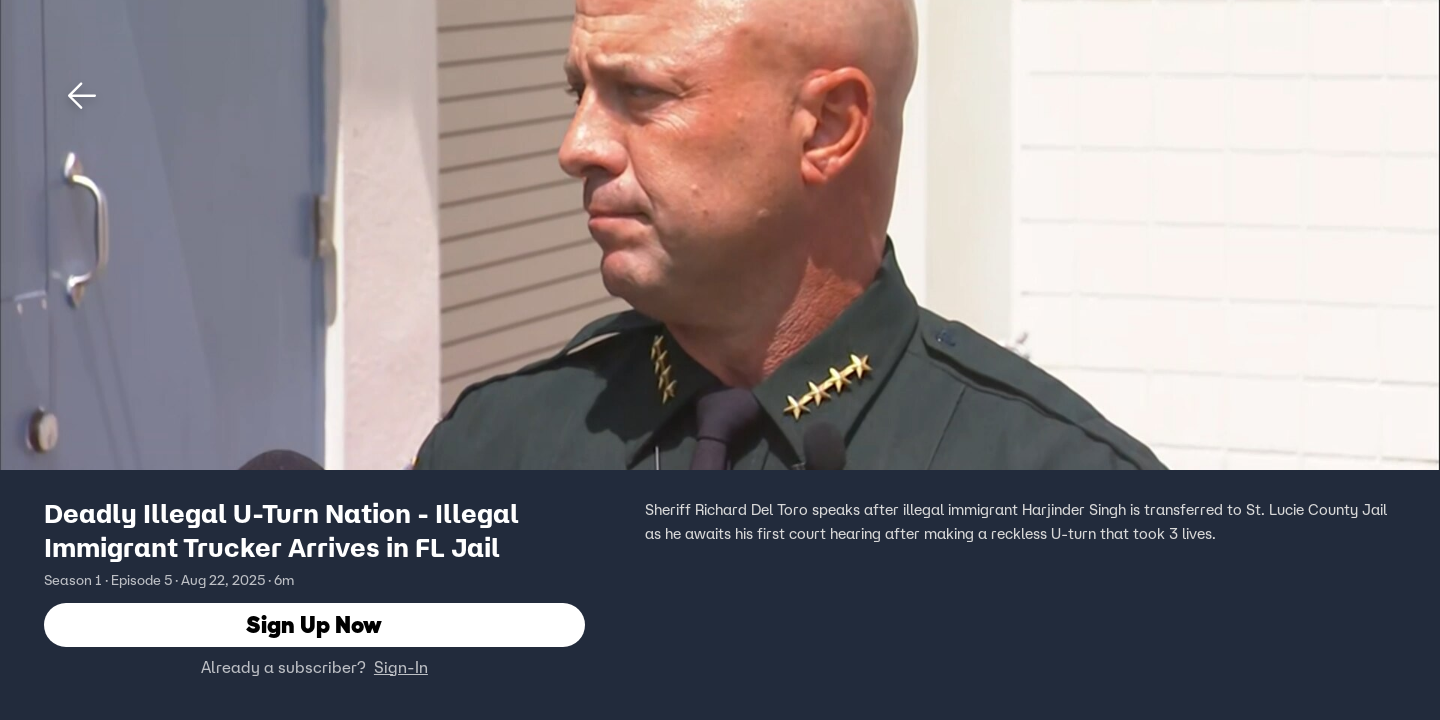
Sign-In (401, 667)
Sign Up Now (314, 624)
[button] (82, 96)
